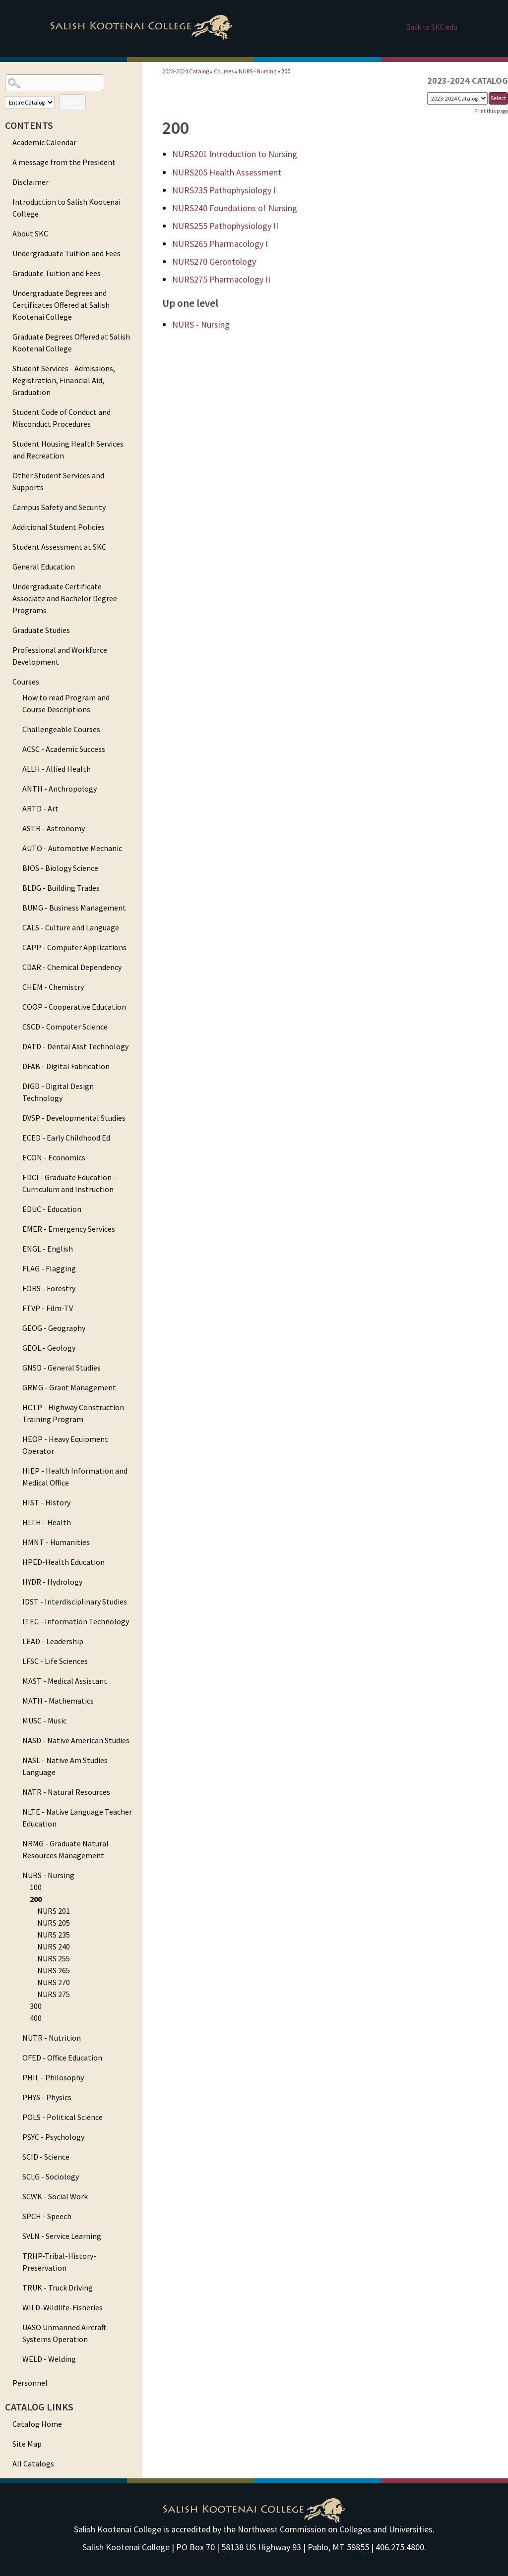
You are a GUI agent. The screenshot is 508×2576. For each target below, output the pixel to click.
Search (72, 102)
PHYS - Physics (46, 2097)
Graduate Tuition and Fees (56, 273)
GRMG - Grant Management (69, 1387)
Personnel (30, 2383)
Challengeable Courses (61, 729)
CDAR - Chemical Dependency (72, 967)
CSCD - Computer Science (65, 1026)
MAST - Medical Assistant (64, 1681)
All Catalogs (33, 2463)
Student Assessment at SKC (59, 547)
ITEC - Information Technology (75, 1621)
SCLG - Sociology (50, 2176)
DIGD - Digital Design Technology (58, 1092)
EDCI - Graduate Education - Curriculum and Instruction (69, 1183)
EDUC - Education (51, 1209)
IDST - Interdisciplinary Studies (74, 1601)
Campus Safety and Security (59, 507)
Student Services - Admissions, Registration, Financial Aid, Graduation (63, 380)
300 (36, 2006)
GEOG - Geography (53, 1328)
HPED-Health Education (63, 1562)
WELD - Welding (49, 2359)
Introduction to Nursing (234, 154)
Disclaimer (30, 182)
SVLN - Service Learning (61, 2236)
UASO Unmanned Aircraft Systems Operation (64, 2333)
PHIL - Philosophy (53, 2077)
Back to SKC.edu (431, 27)
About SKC (30, 233)
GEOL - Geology (48, 1348)
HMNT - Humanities (56, 1542)
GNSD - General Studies (61, 1368)
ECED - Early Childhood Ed (66, 1138)
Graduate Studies (41, 630)
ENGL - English (47, 1249)
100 (36, 1887)
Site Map (27, 2444)
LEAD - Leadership (52, 1641)
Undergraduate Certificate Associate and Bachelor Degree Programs (64, 598)
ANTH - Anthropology (59, 789)
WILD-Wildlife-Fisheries (62, 2307)
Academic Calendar (44, 142)
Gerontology (214, 261)
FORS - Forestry (48, 1288)
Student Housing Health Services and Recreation (68, 449)
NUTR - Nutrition (51, 2038)
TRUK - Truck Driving (57, 2287)
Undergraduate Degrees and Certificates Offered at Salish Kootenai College (61, 305)
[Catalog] (457, 98)
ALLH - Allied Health (56, 769)
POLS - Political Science (62, 2117)
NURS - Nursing (48, 1875)
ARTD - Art (40, 808)
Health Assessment (226, 172)
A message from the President (64, 162)
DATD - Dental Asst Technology (75, 1046)
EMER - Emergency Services (68, 1229)
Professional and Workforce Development (59, 656)
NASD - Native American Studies (75, 1740)
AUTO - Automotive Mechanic (72, 848)
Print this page (491, 111)
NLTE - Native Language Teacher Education (77, 1818)
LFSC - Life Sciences (55, 1661)
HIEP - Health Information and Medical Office (74, 1477)
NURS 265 (53, 1970)
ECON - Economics (53, 1157)
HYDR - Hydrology (52, 1582)
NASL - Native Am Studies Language (65, 1766)
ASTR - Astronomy (53, 828)
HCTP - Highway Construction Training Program (73, 1413)
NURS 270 (53, 1982)
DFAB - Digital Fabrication (66, 1066)
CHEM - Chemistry (53, 987)
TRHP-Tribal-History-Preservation (59, 2262)
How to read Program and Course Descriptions (66, 703)
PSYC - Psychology (53, 2137)
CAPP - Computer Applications (74, 947)
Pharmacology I (220, 243)
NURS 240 (53, 1946)
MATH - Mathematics (58, 1701)
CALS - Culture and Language (70, 927)
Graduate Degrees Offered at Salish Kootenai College (71, 342)
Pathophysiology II (225, 225)
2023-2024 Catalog (185, 71)
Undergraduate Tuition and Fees (66, 253)
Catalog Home (37, 2424)
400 (36, 2018)
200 (36, 1899)
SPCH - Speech (46, 2216)
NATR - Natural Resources (66, 1792)
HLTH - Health (46, 1522)
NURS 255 (53, 1958)
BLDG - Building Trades (61, 888)
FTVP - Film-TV (47, 1308)
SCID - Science (45, 2157)
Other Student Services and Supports (58, 481)
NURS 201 (53, 1911)
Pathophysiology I (224, 190)
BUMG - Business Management (74, 908)
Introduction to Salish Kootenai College (66, 208)
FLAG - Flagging (49, 1268)
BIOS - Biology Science (60, 868)
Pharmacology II (221, 279)
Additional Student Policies (58, 527)
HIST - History (46, 1502)
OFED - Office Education (62, 2057)
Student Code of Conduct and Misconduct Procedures (61, 418)
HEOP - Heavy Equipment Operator (65, 1445)
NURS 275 (53, 1994)
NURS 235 (53, 1935)
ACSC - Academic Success (63, 749)
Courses (25, 682)
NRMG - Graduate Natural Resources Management (65, 1849)
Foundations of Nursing (234, 208)
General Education (43, 567)
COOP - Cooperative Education (74, 1007)
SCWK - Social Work (55, 2196)
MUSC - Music (44, 1720)
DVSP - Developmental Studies (74, 1118)
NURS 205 (53, 1923)
